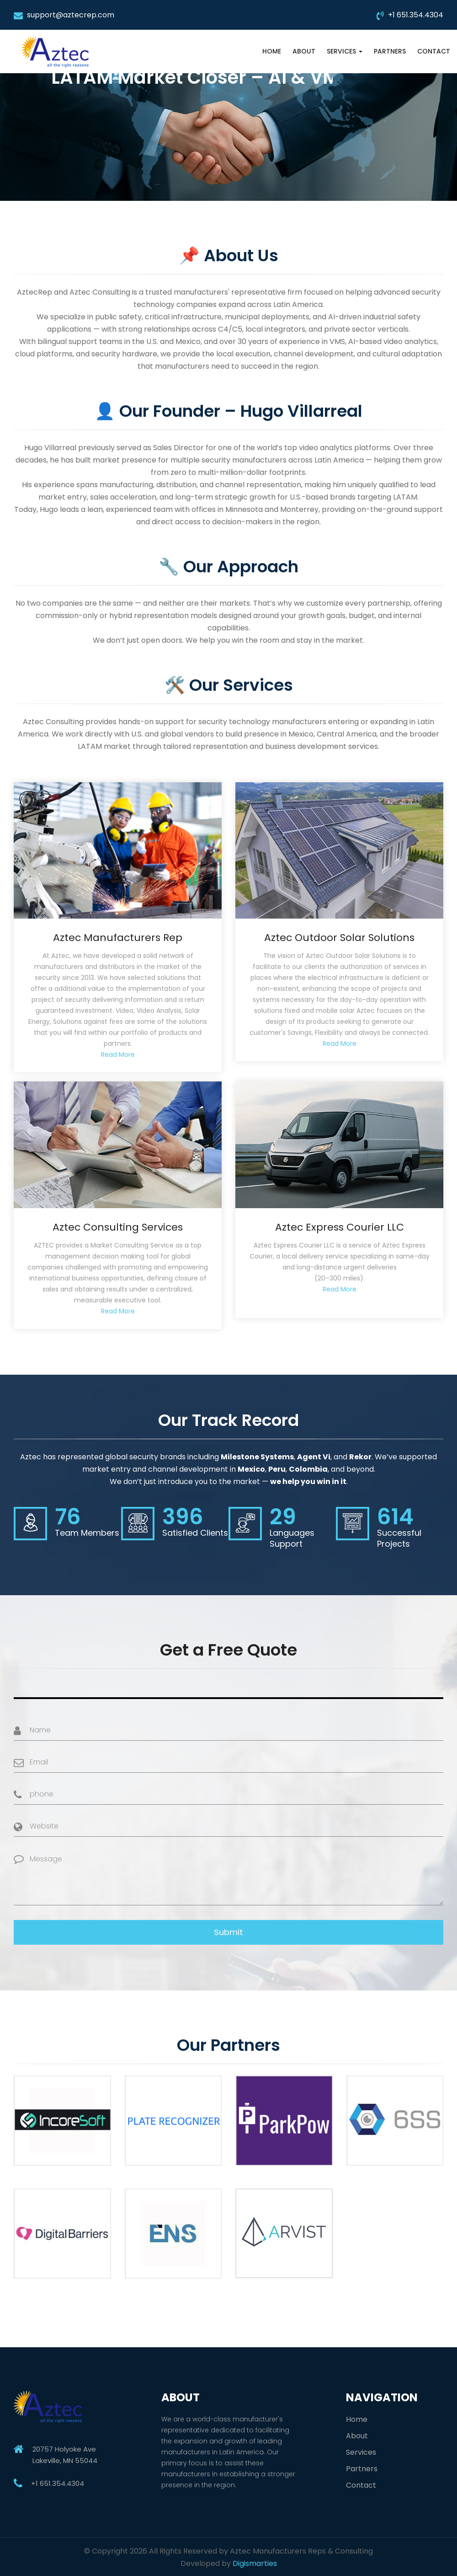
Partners (390, 51)
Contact (433, 51)
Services (361, 2452)
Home (271, 51)
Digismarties (255, 2563)
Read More (118, 1054)
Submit (228, 1932)
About (303, 51)
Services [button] (344, 51)
